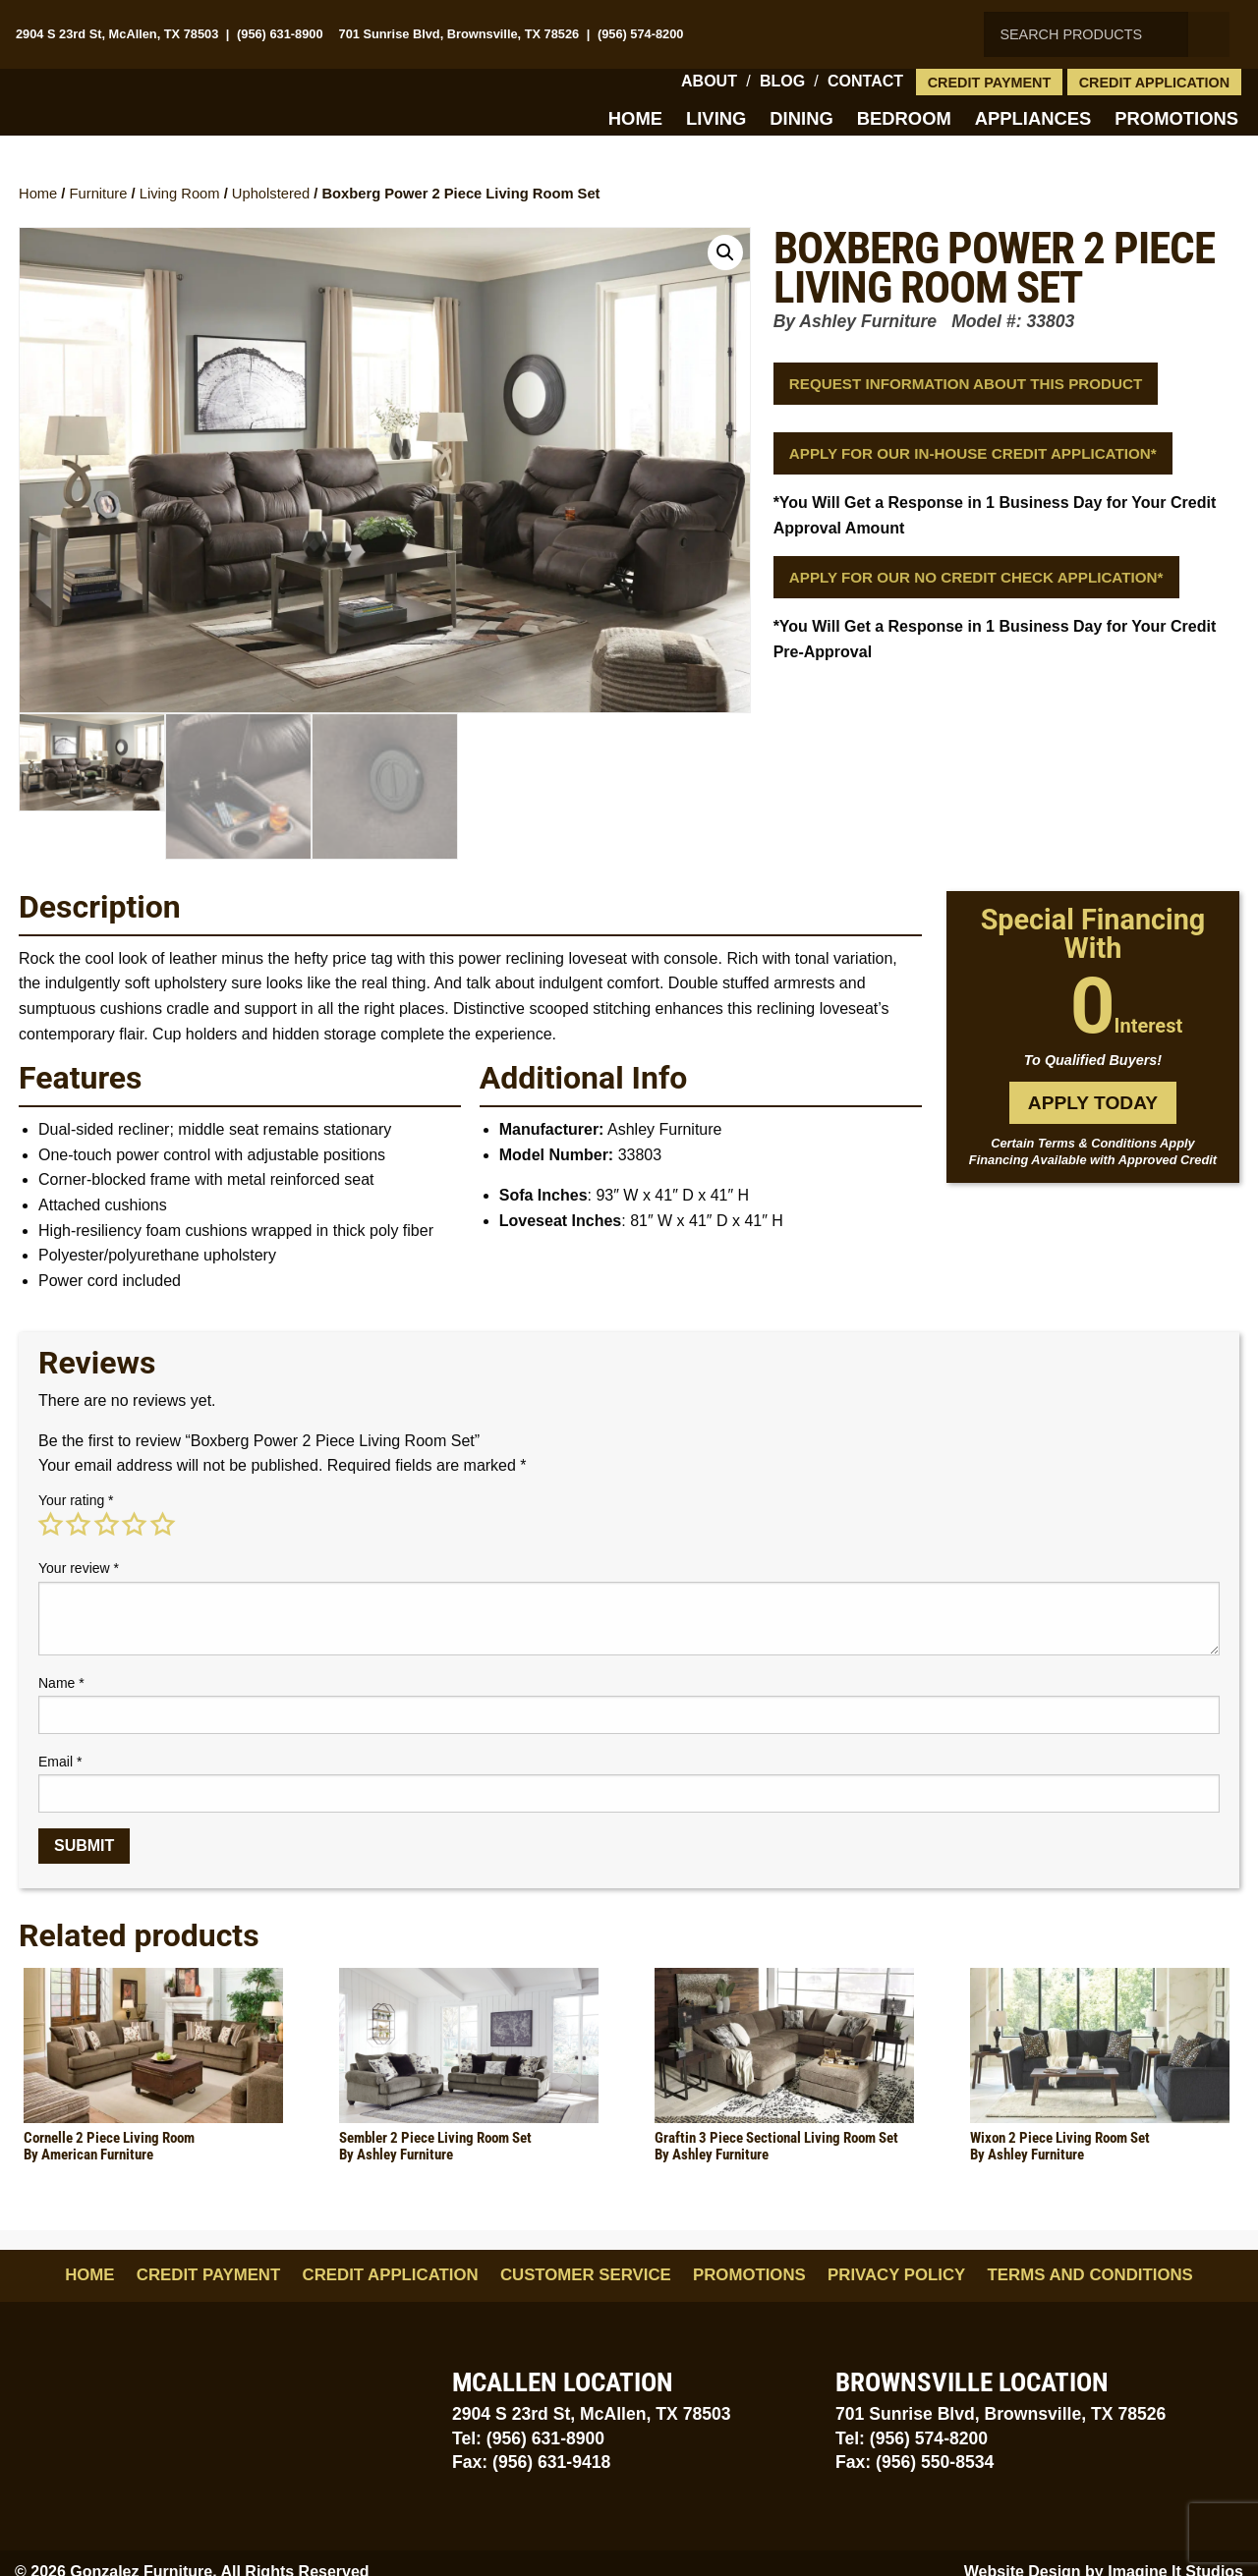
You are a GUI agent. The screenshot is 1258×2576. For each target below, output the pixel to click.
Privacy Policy (896, 2275)
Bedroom (904, 118)
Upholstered (271, 193)
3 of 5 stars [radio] (106, 1525)
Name (61, 1683)
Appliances (1033, 118)
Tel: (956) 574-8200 (911, 2438)
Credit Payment (990, 82)
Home (635, 118)
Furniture (99, 193)
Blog (782, 81)
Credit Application (1154, 82)
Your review (78, 1568)
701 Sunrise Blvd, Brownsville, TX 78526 (459, 34)
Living (716, 118)
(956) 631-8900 (280, 34)
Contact (865, 81)
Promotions (1176, 118)
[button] (725, 252)
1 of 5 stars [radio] (50, 1525)
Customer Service (585, 2275)
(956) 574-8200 (641, 34)
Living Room (180, 193)
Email (60, 1761)
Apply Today (1093, 1102)
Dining (801, 118)
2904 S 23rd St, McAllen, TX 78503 (117, 34)
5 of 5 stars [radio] (162, 1525)
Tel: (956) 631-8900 (528, 2438)
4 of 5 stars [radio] (133, 1525)
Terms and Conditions (1090, 2275)
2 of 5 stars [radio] (77, 1525)
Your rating (76, 1500)
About (709, 81)
